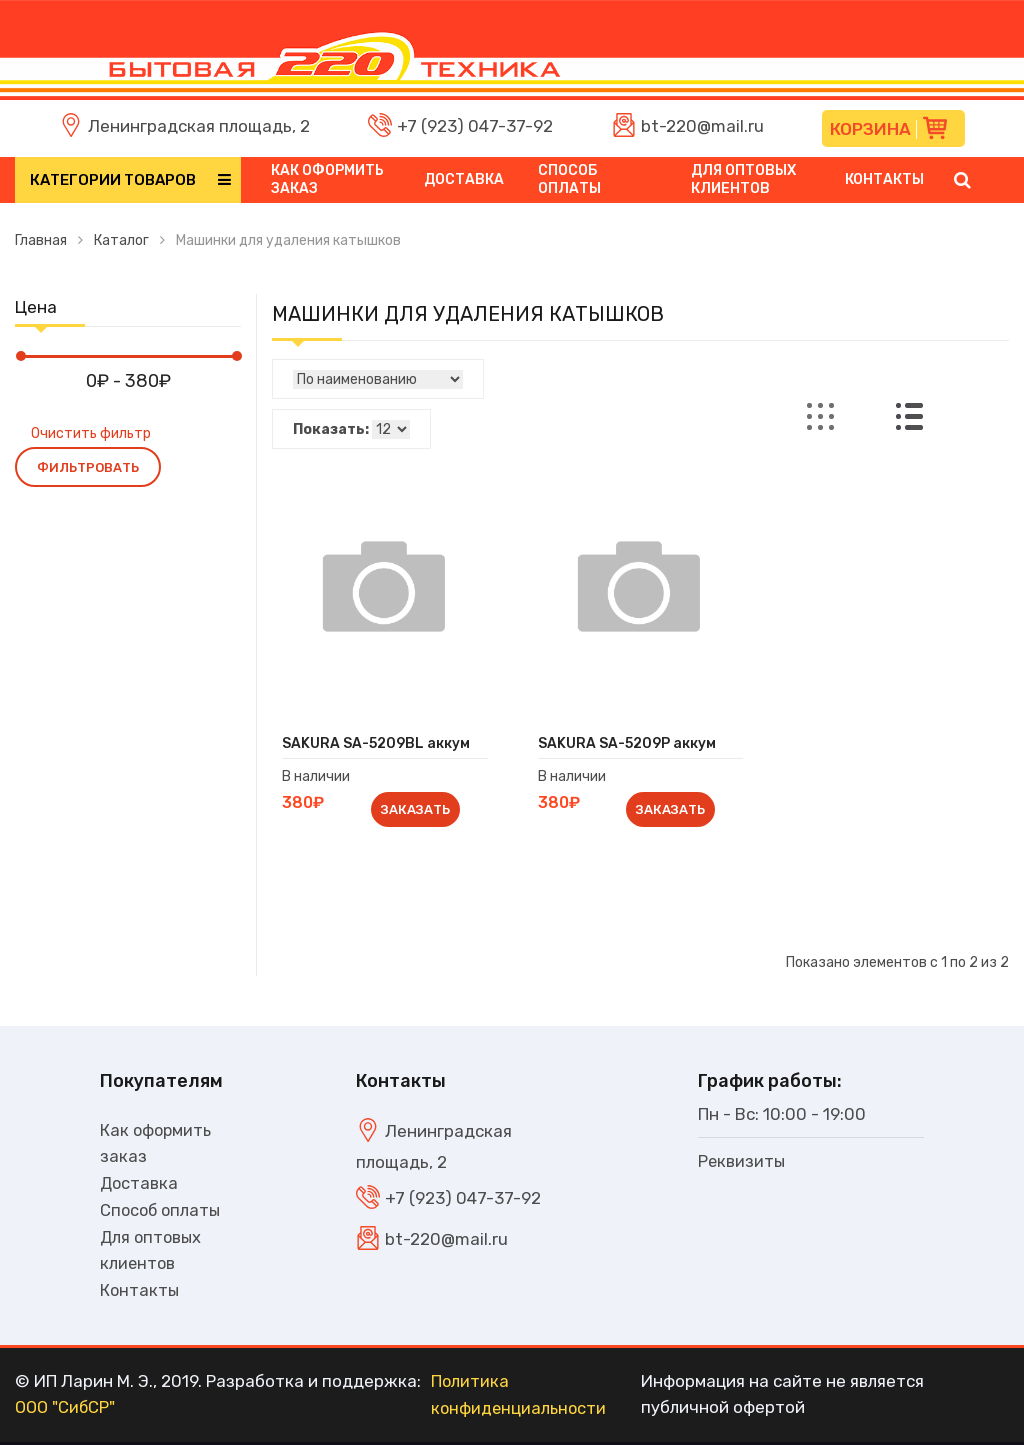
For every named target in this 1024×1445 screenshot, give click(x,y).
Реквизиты (742, 1161)
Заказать (415, 809)
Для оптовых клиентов (743, 179)
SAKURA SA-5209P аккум (627, 743)
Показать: (331, 429)
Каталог (121, 240)
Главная (41, 240)
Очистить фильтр (91, 433)
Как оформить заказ (327, 179)
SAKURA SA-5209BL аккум (376, 743)
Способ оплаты (569, 179)
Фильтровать (88, 467)
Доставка (464, 179)
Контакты (884, 179)
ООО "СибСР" (67, 1412)
